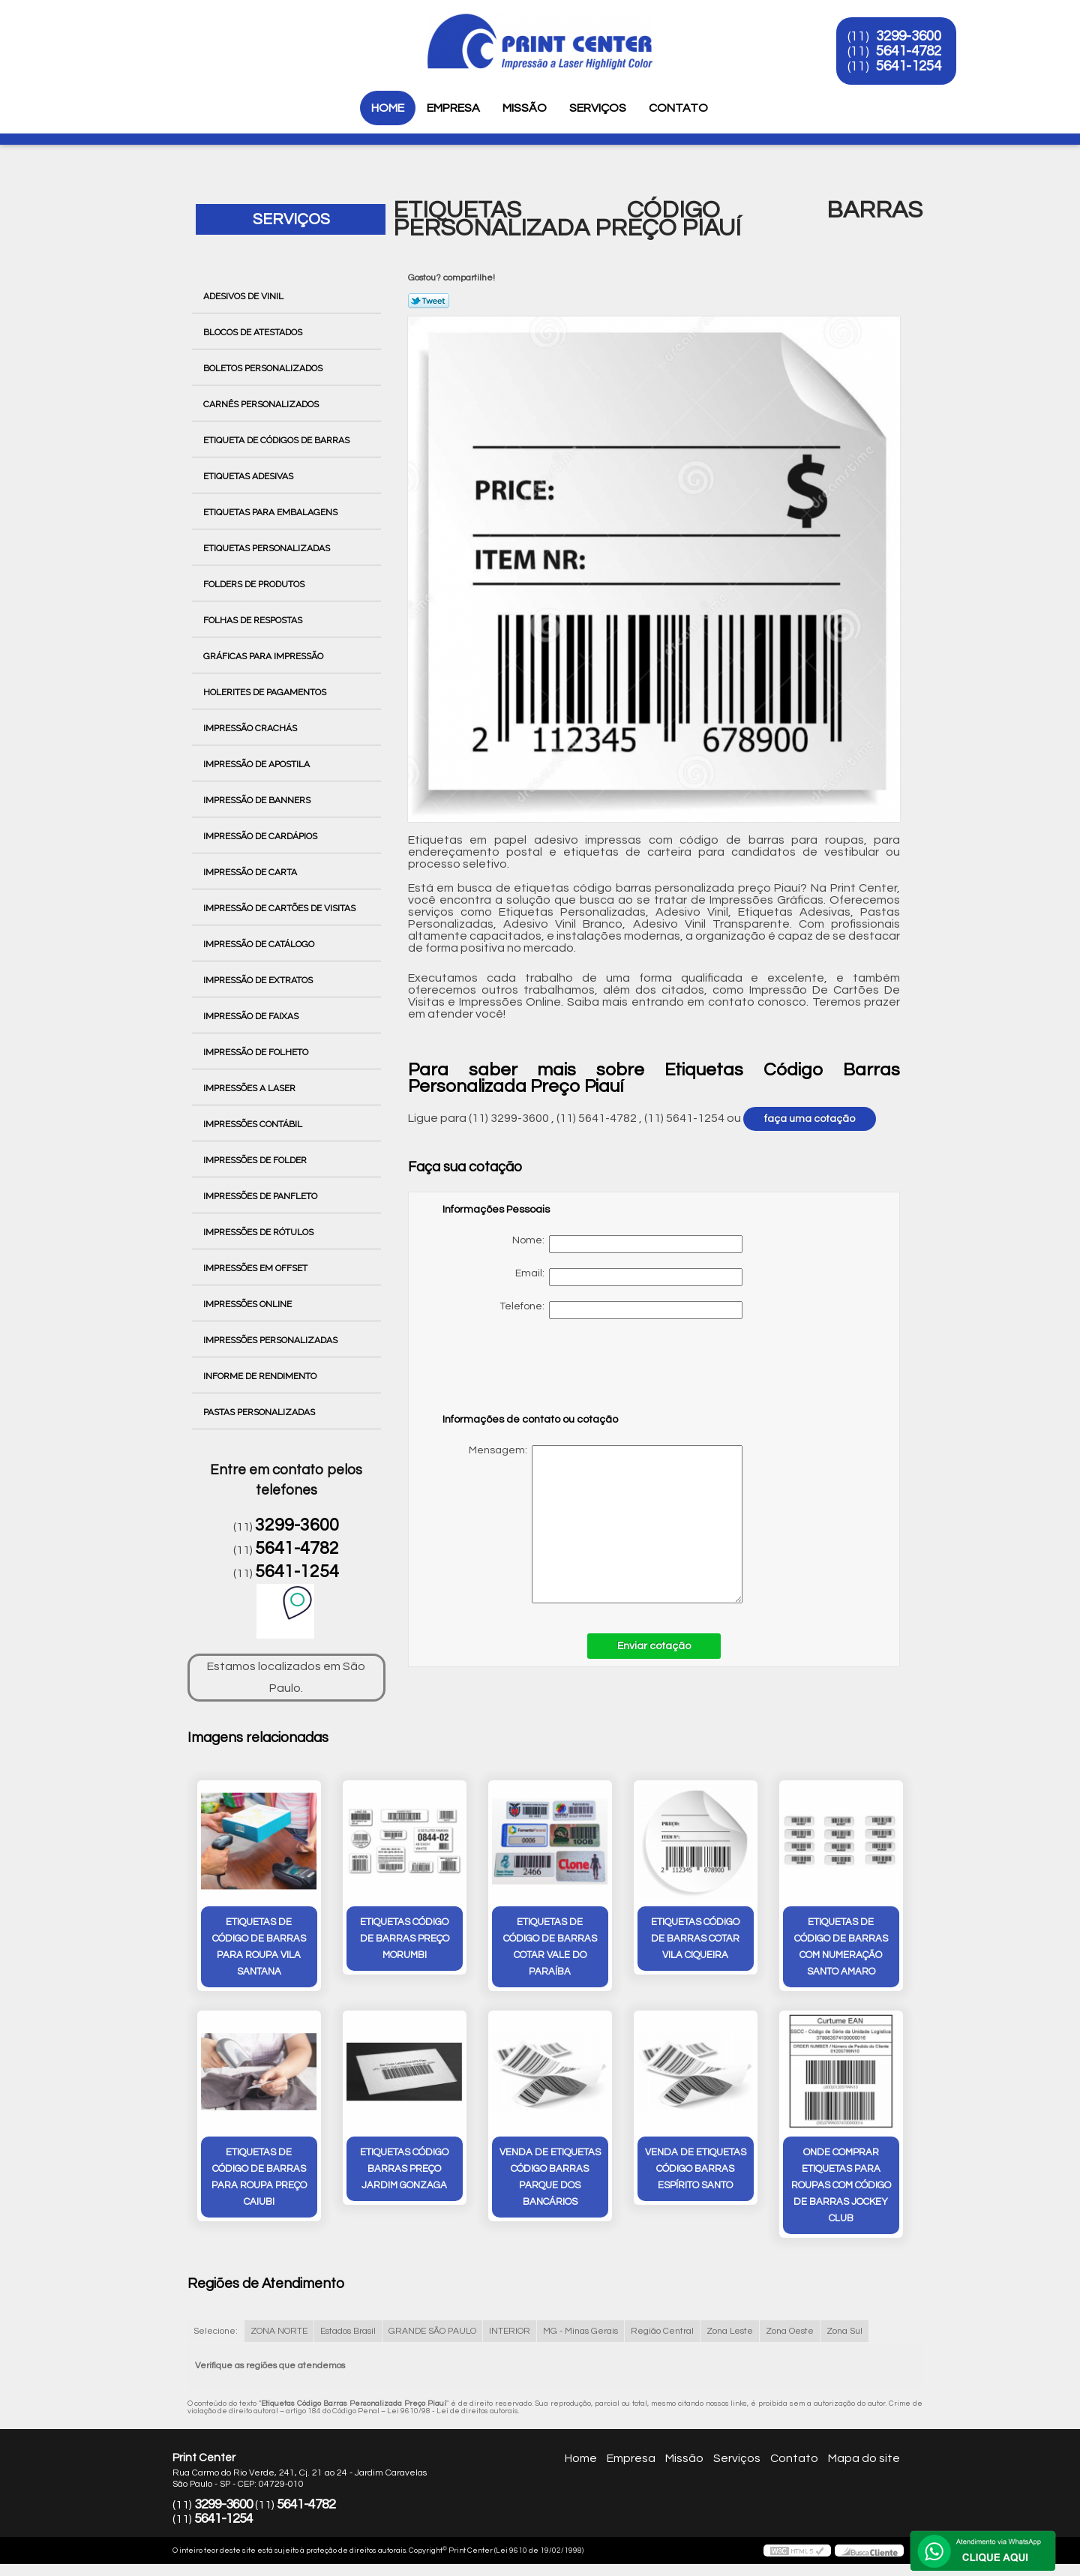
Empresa (453, 108)
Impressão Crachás (251, 728)
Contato (678, 108)
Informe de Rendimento (261, 1376)
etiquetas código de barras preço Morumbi (404, 1938)
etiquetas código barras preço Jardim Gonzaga (404, 2169)
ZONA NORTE (279, 2331)
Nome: (627, 1244)
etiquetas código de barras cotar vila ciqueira (695, 1938)
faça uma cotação (809, 1119)
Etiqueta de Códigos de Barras (277, 440)
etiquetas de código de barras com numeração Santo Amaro (841, 1947)
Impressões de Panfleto (261, 1196)
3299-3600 (908, 35)
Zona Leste (729, 2331)
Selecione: (216, 2331)
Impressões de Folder (256, 1160)
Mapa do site (864, 2458)
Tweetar (428, 300)
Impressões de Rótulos (259, 1232)
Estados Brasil (348, 2331)
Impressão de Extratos (259, 980)
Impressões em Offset (256, 1268)
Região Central (662, 2331)
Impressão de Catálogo (259, 944)
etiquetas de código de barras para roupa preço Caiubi (259, 2177)
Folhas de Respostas (253, 620)
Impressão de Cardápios (261, 836)
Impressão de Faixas (252, 1016)
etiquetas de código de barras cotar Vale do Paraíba (550, 1947)
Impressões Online (248, 1304)
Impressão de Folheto (256, 1052)
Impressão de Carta (251, 872)
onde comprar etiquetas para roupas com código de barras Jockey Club (841, 2185)
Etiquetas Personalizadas (267, 548)
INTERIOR (509, 2331)
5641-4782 (908, 50)
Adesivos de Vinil (244, 296)
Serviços (597, 108)
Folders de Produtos (255, 584)
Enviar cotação (654, 1646)
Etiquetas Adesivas (249, 476)
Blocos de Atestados (253, 332)
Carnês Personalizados (262, 404)
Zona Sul (844, 2331)
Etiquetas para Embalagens (271, 512)
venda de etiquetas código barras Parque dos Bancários (550, 2177)
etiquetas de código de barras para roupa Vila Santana (259, 1947)
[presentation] (538, 1373)
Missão (524, 108)
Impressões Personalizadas (271, 1340)
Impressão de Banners (258, 800)
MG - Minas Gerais (580, 2331)
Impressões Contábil (253, 1124)
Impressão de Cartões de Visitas (280, 908)
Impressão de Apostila (257, 764)
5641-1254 (908, 65)
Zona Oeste (790, 2331)
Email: (628, 1277)
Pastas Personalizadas (260, 1412)
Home (387, 108)
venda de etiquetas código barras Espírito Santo (695, 2169)
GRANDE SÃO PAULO (432, 2331)
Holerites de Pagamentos (265, 692)
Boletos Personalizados (264, 368)
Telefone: (621, 1310)
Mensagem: (592, 1524)
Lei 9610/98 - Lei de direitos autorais (452, 2411)
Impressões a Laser (250, 1088)
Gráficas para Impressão (264, 656)
